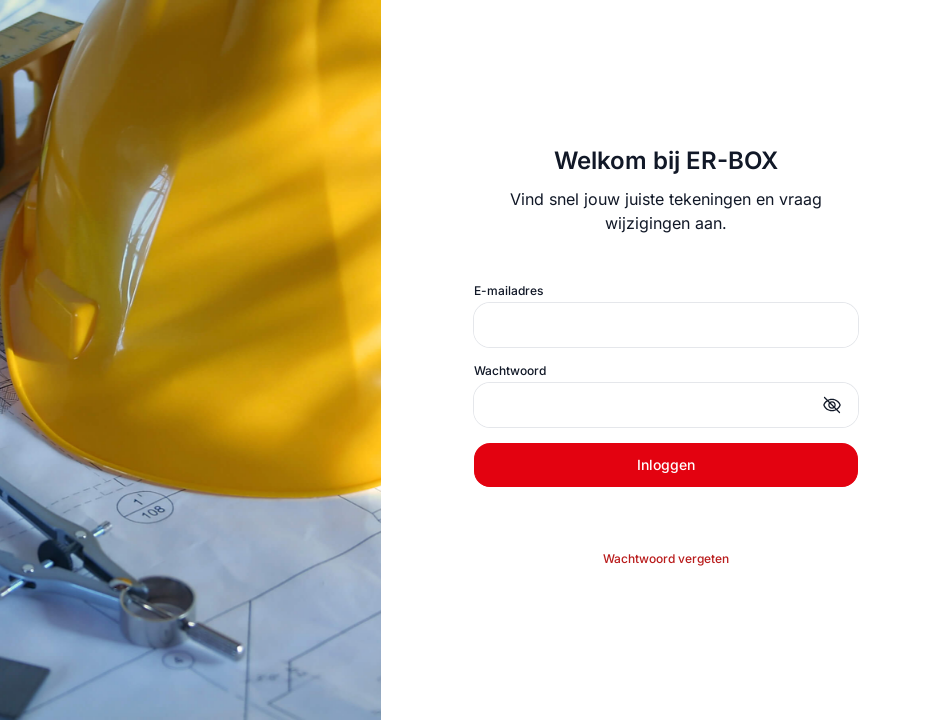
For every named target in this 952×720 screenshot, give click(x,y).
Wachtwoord (510, 370)
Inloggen (666, 464)
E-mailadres (508, 290)
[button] (832, 405)
